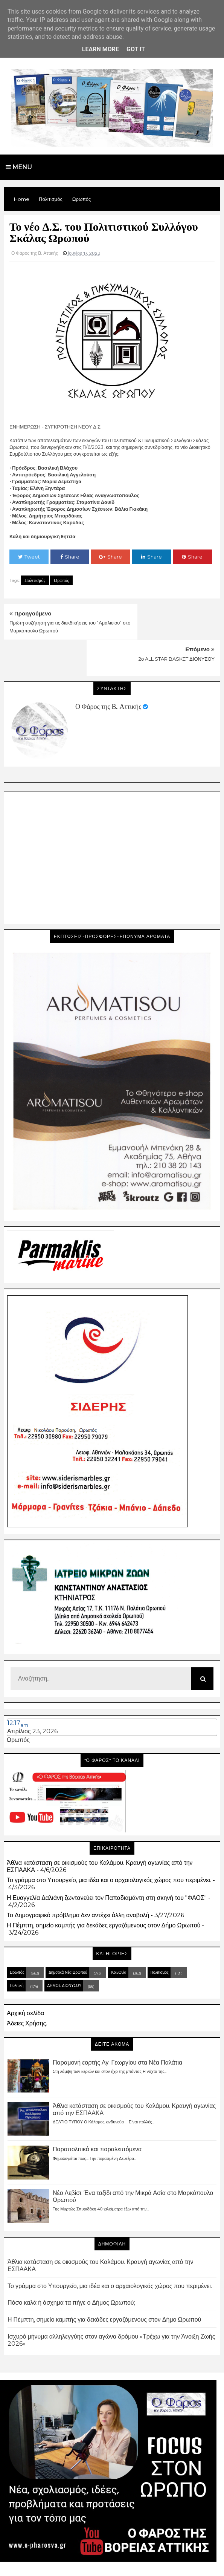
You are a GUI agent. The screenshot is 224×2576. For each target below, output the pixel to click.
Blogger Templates (79, 2563)
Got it (135, 49)
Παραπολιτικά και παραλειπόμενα (97, 2113)
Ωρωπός (61, 580)
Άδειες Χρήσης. (27, 1987)
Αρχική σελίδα (25, 1977)
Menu (19, 167)
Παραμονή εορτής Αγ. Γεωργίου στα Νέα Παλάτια (117, 2026)
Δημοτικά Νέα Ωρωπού (68, 1936)
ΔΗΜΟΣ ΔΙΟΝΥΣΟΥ (64, 1949)
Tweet (29, 557)
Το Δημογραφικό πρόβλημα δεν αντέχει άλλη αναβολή (78, 1879)
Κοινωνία (118, 1936)
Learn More (100, 49)
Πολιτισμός (34, 580)
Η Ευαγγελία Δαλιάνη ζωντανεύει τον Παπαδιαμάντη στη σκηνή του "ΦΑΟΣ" (107, 1861)
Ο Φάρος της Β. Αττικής (108, 670)
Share (69, 557)
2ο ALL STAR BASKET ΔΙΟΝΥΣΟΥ (177, 623)
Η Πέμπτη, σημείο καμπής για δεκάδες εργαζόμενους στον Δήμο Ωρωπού (103, 1889)
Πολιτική (17, 1949)
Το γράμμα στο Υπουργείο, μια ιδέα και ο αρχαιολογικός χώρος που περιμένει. (109, 1844)
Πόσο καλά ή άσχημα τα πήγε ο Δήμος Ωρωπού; (71, 2266)
